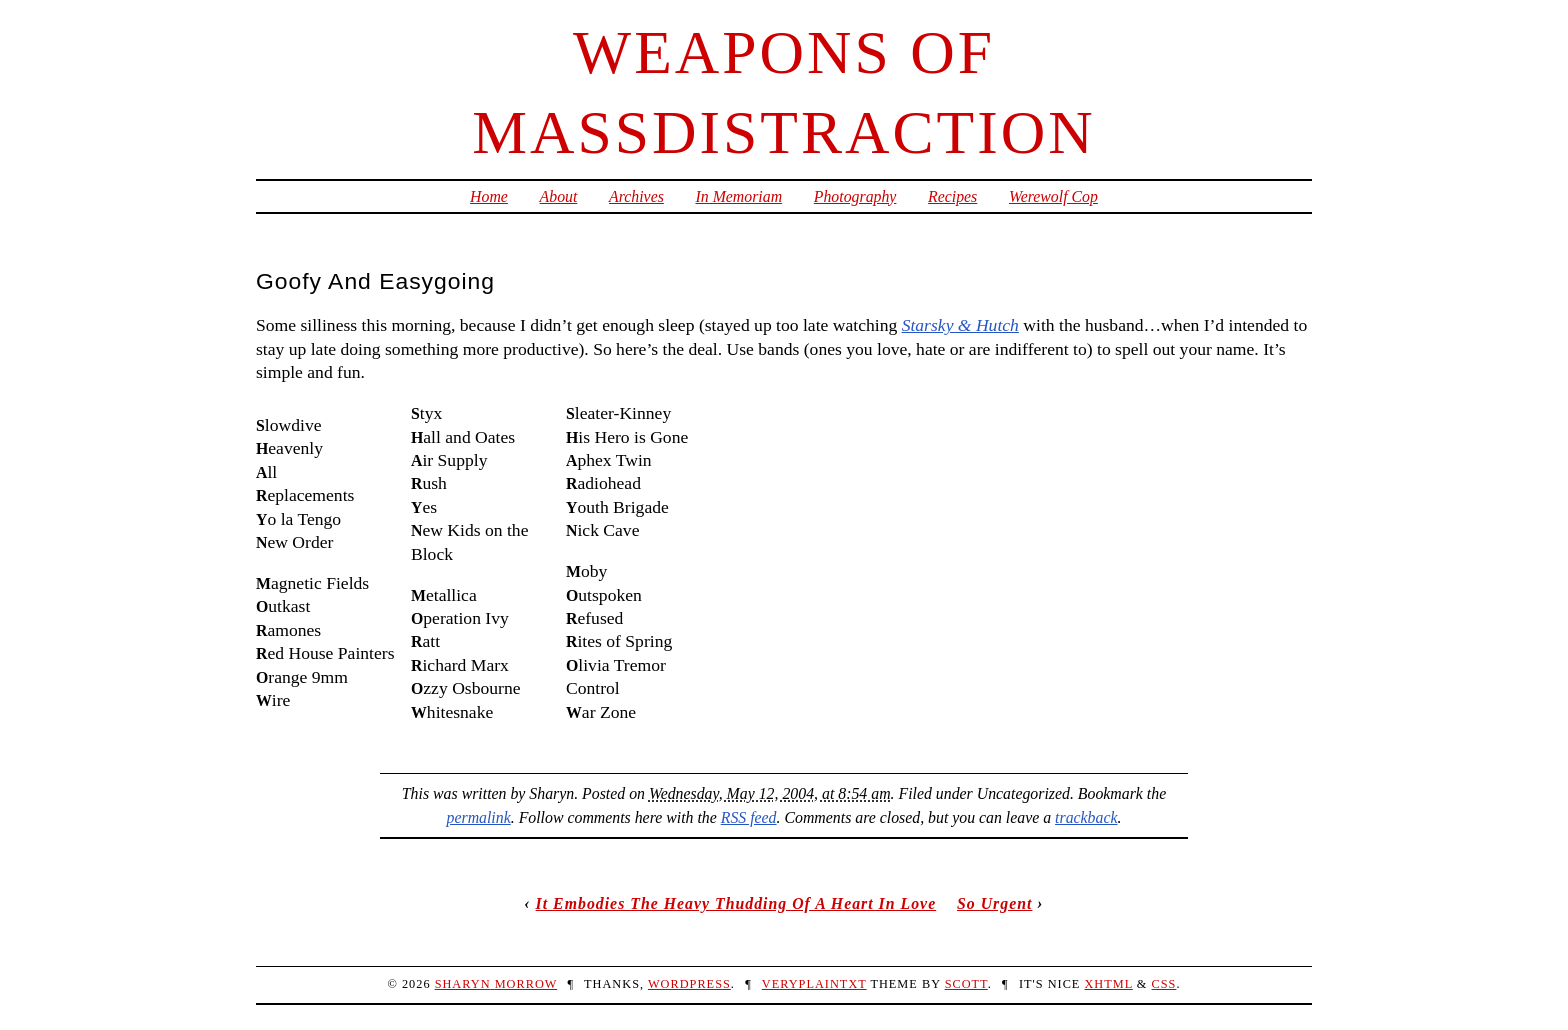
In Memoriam (738, 196)
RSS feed (749, 817)
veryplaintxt (814, 984)
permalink (479, 817)
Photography (855, 196)
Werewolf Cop (1053, 196)
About (559, 196)
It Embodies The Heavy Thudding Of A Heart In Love (736, 903)
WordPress (689, 984)
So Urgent (994, 903)
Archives (636, 196)
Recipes (952, 196)
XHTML (1108, 984)
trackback (1086, 817)
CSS (1164, 984)
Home (489, 196)
